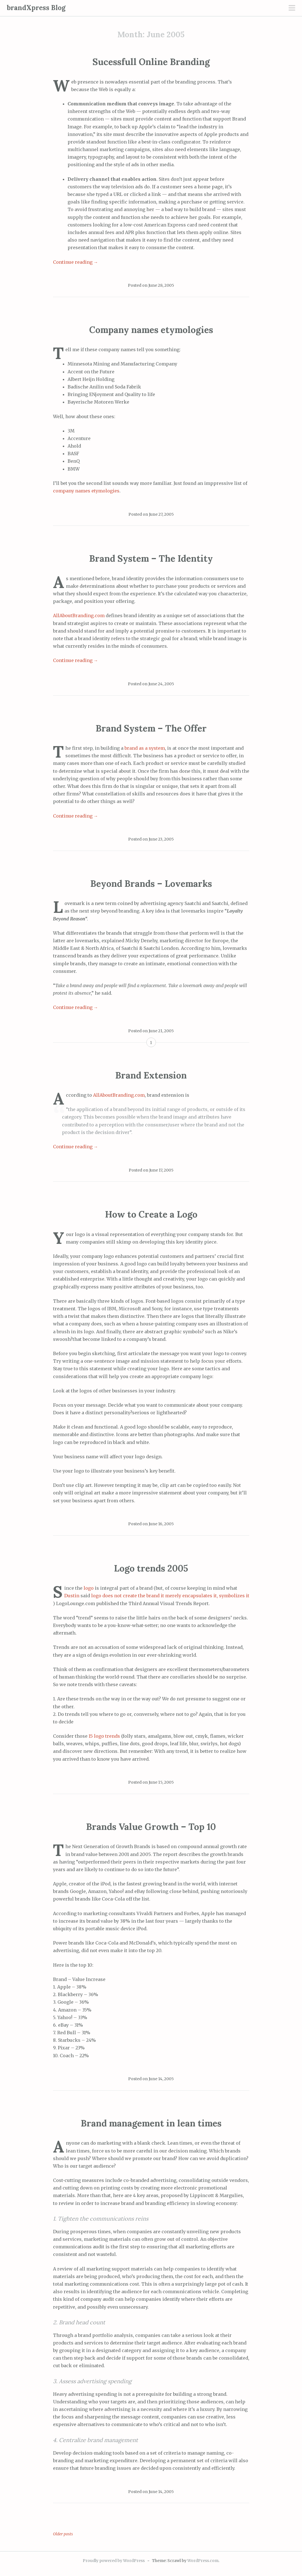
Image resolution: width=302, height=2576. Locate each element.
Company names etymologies (151, 329)
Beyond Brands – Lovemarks (151, 883)
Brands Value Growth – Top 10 (151, 1826)
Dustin (71, 1595)
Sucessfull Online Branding (151, 62)
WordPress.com (202, 2560)
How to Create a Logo (151, 1214)
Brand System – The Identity (151, 558)
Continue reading (75, 262)
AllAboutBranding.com (79, 615)
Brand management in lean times (151, 2123)
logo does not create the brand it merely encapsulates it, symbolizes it (170, 1595)
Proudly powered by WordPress (114, 2560)
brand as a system (145, 748)
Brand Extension (151, 1075)
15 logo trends (104, 1736)
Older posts (63, 2533)
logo (89, 1588)
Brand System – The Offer (151, 728)
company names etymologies (86, 491)
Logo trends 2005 (151, 1568)
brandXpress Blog (36, 7)
